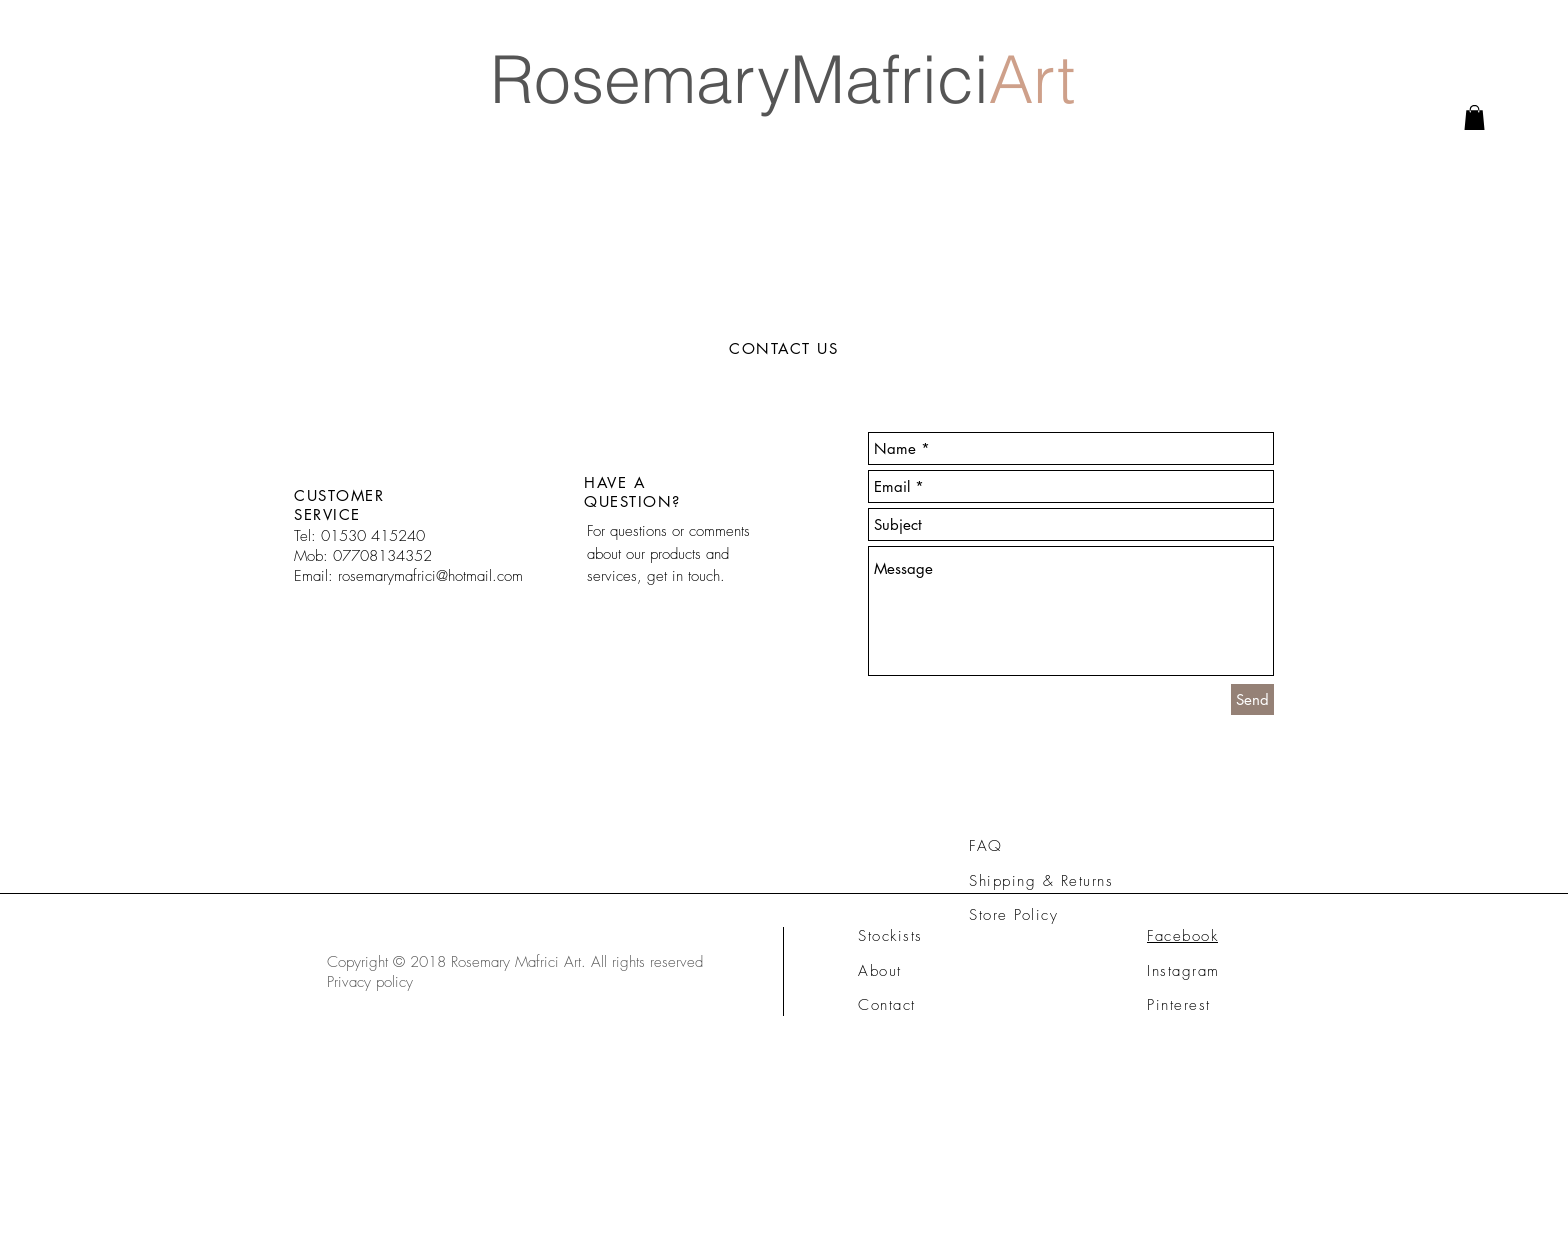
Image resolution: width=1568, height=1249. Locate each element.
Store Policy (1013, 915)
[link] (1474, 117)
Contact (887, 1005)
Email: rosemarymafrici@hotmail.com (408, 576)
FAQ (986, 846)
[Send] (1252, 699)
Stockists (890, 936)
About (880, 971)
